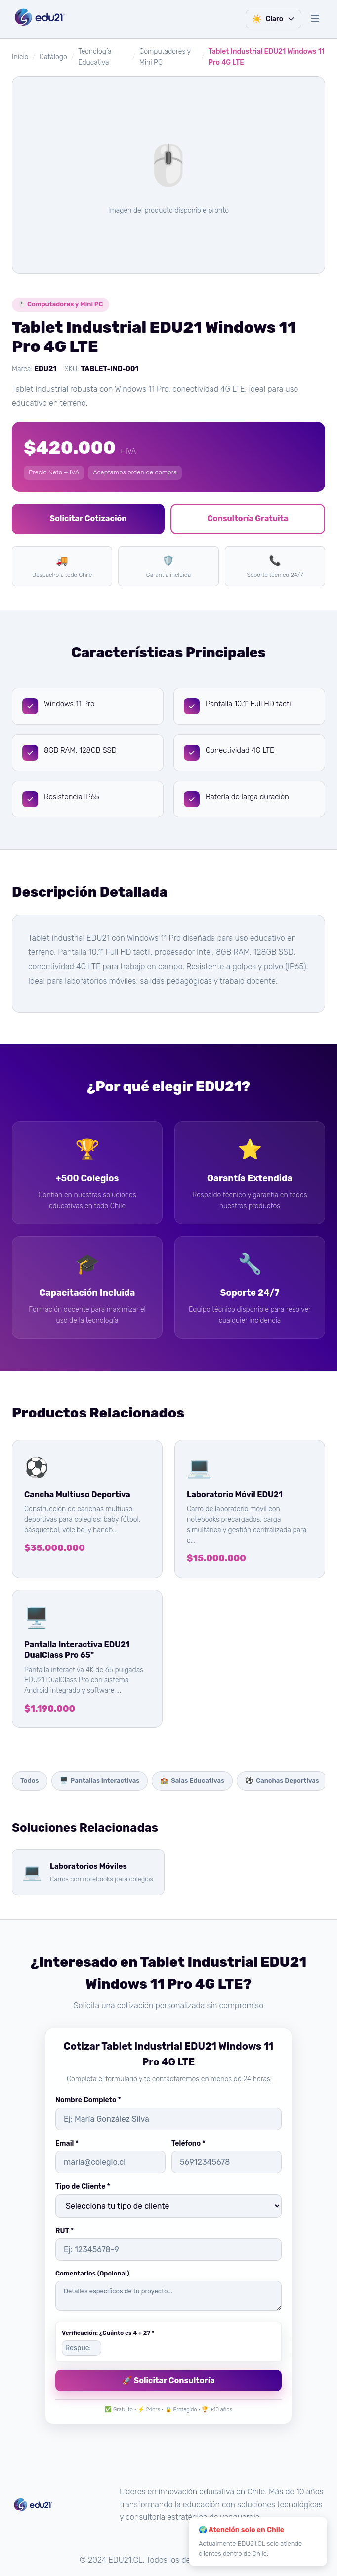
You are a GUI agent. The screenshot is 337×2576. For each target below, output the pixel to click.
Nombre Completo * (88, 2100)
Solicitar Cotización (87, 518)
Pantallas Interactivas (100, 1781)
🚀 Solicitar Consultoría (168, 2380)
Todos (29, 1780)
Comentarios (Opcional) (92, 2273)
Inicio (20, 57)
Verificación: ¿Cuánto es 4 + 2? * (108, 2332)
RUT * (64, 2231)
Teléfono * (188, 2143)
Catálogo (53, 57)
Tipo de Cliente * (82, 2186)
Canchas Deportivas (282, 1781)
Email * (67, 2143)
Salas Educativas (192, 1781)
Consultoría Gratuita (247, 518)
